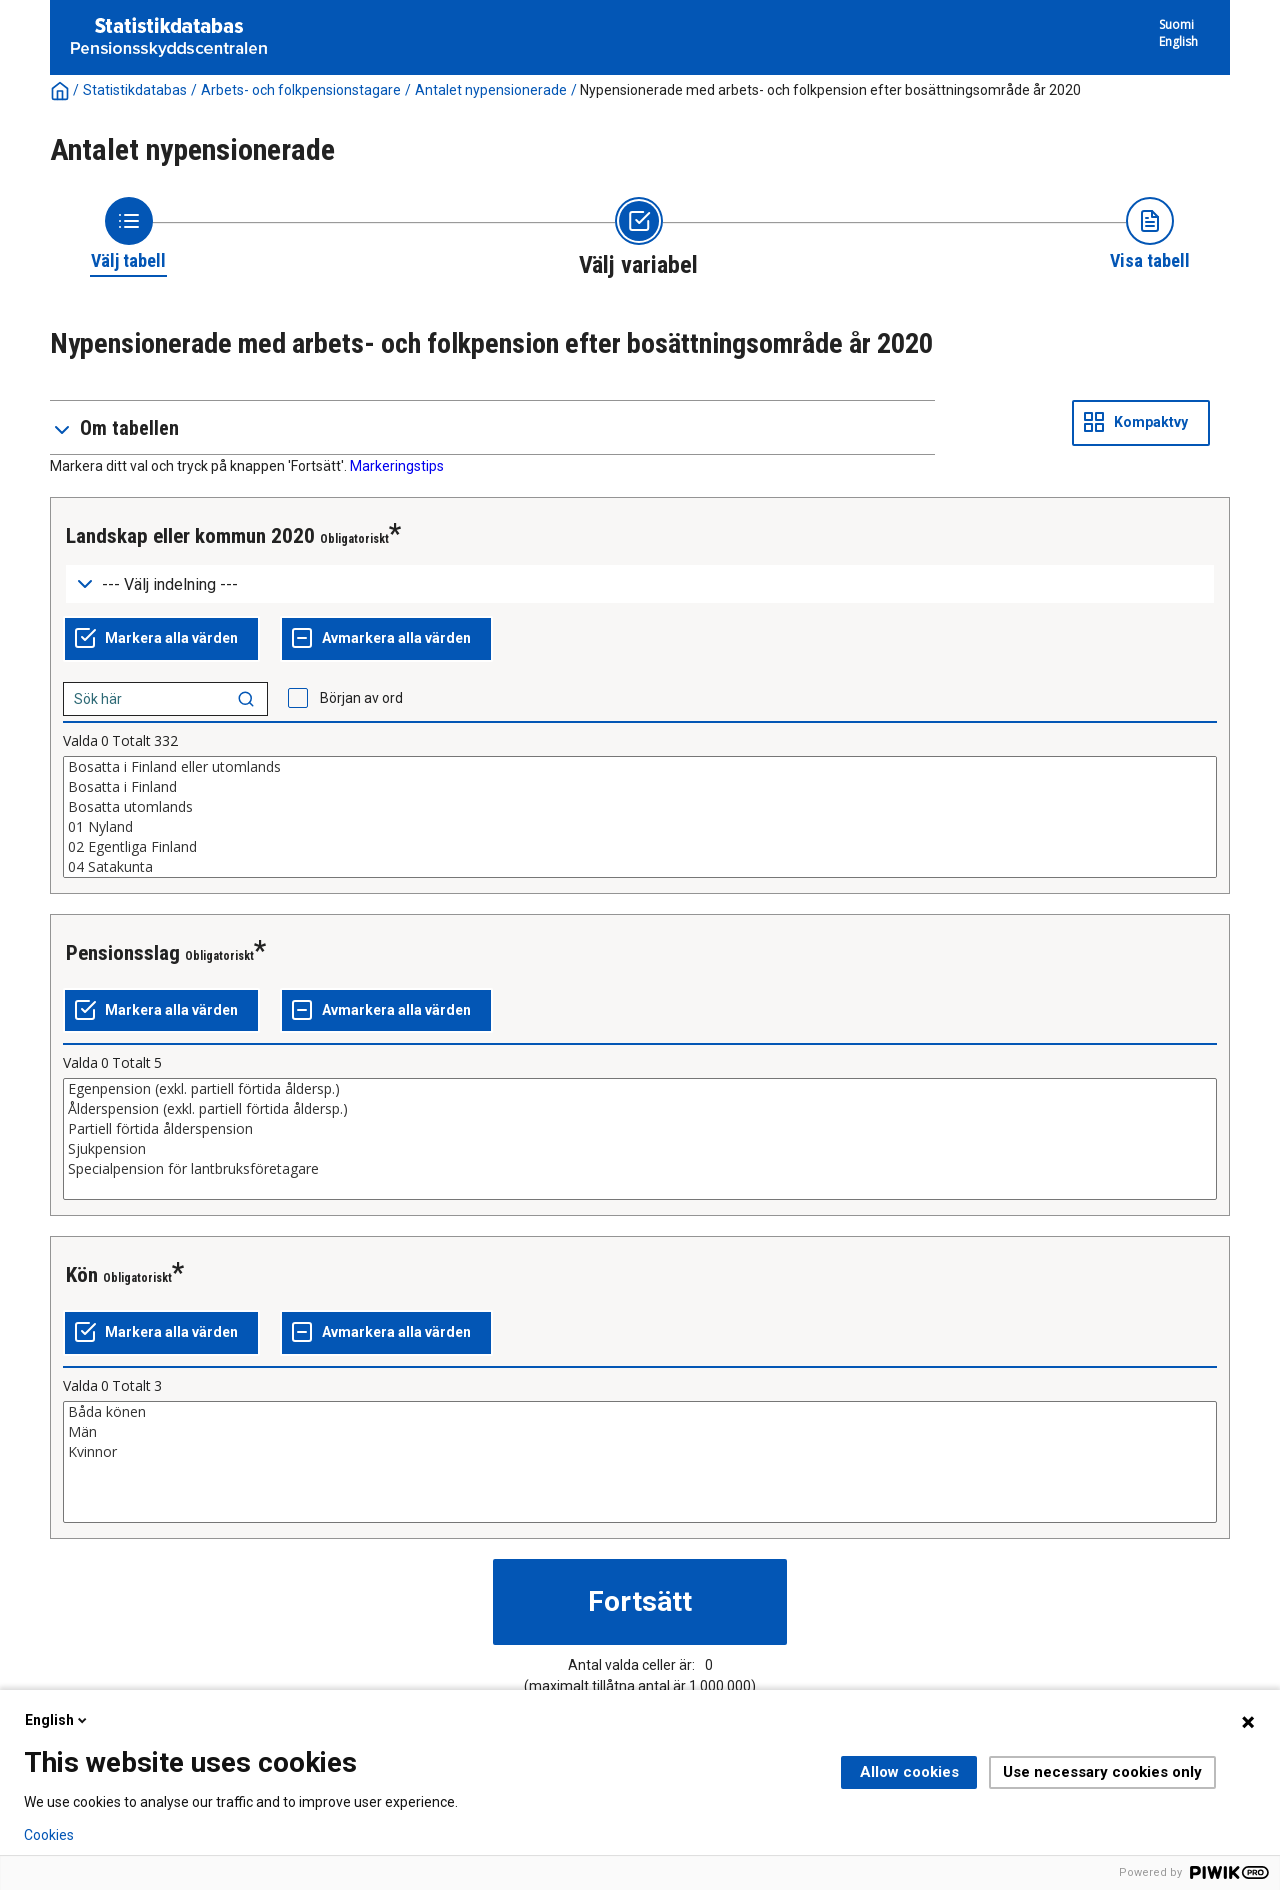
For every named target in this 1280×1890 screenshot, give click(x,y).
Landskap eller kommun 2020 (190, 536)
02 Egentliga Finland (640, 847)
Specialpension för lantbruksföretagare (640, 1169)
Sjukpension (640, 1149)
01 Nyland (640, 827)
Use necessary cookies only (1102, 1772)
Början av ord (361, 698)
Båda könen (640, 1412)
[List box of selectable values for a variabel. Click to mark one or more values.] (640, 817)
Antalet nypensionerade (491, 90)
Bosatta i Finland (640, 787)
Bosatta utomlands (640, 807)
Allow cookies (909, 1772)
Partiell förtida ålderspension (640, 1129)
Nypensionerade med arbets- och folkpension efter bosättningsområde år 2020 (830, 90)
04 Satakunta (640, 867)
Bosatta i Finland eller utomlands (640, 767)
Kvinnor (640, 1452)
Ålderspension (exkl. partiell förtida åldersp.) (640, 1109)
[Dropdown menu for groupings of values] (640, 584)
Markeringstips (397, 466)
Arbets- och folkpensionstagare (301, 90)
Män (640, 1432)
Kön (82, 1275)
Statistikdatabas (135, 90)
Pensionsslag (123, 953)
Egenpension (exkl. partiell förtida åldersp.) (640, 1089)
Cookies (49, 1835)
